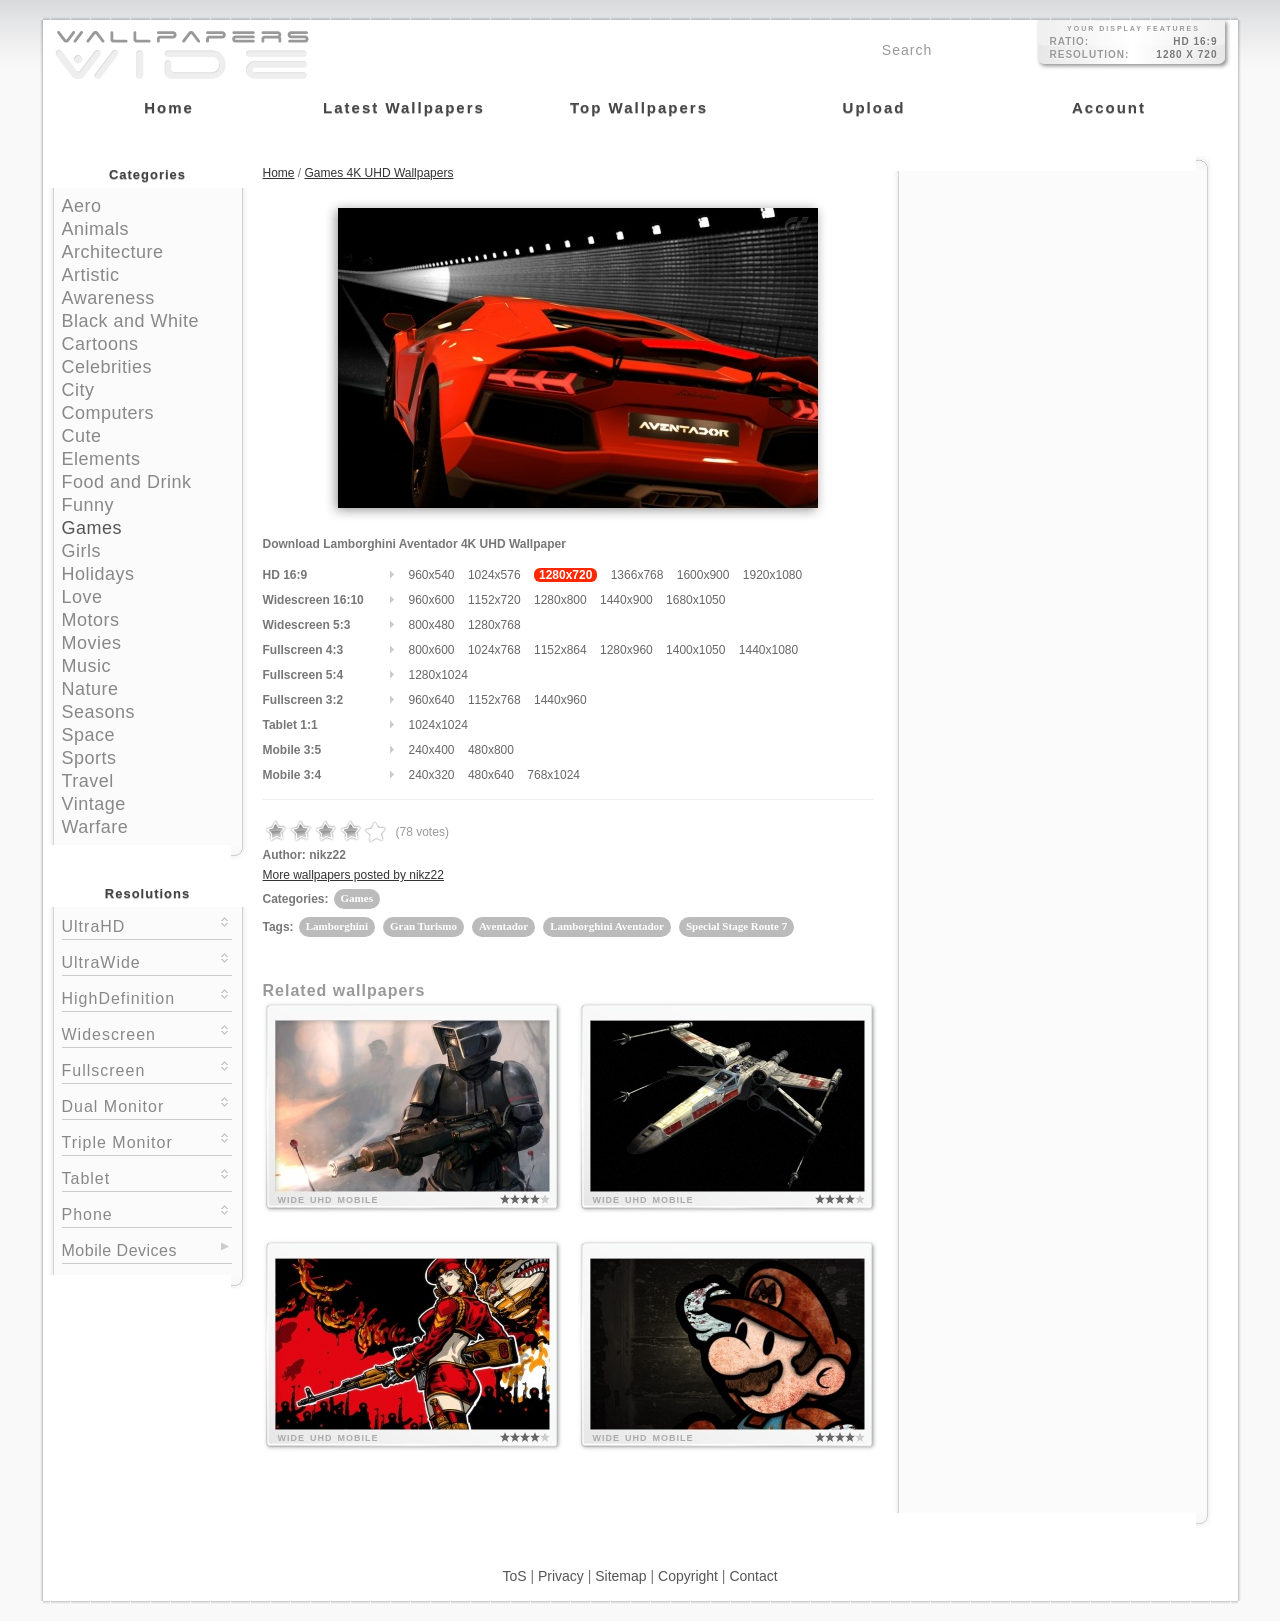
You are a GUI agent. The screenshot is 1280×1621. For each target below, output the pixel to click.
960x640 (432, 700)
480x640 (491, 775)
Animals (96, 229)
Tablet (147, 1176)
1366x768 (637, 575)
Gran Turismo (423, 926)
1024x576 (494, 575)
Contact (753, 1576)
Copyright (688, 1576)
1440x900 (626, 600)
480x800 (491, 750)
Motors (91, 620)
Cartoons (100, 344)
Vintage (94, 804)
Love (82, 597)
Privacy (561, 1576)
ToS (514, 1576)
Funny (88, 505)
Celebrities (107, 367)
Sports (89, 758)
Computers (108, 413)
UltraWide (147, 960)
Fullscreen (147, 1068)
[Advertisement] (1053, 297)
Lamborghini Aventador (607, 926)
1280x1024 (438, 675)
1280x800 (560, 600)
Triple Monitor (147, 1140)
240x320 (432, 775)
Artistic (91, 275)
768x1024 (553, 775)
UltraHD (147, 924)
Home (279, 173)
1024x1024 (438, 725)
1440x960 (560, 700)
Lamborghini (337, 926)
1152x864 (560, 650)
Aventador (503, 926)
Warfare (95, 827)
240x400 (432, 750)
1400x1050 (695, 650)
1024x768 (494, 650)
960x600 (432, 600)
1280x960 (626, 650)
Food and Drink (127, 482)
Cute (82, 436)
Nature (90, 689)
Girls (82, 551)
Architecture (113, 252)
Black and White (131, 321)
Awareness (108, 298)
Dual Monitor (147, 1104)
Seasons (99, 712)
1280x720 (565, 575)
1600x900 (703, 575)
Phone (147, 1212)
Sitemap (620, 1576)
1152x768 (494, 700)
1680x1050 (695, 600)
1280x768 (494, 625)
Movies (92, 643)
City (78, 390)
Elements (101, 459)
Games (92, 528)
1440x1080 (768, 650)
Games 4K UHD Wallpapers (379, 173)
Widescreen (147, 1032)
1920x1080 (772, 575)
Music (87, 666)
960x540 (432, 575)
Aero (82, 206)
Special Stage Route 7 (736, 926)
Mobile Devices (119, 1250)
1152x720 (494, 600)
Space (89, 735)
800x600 (432, 650)
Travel (88, 781)
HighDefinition (147, 996)
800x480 (432, 625)
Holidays (98, 574)
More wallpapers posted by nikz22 (353, 875)
